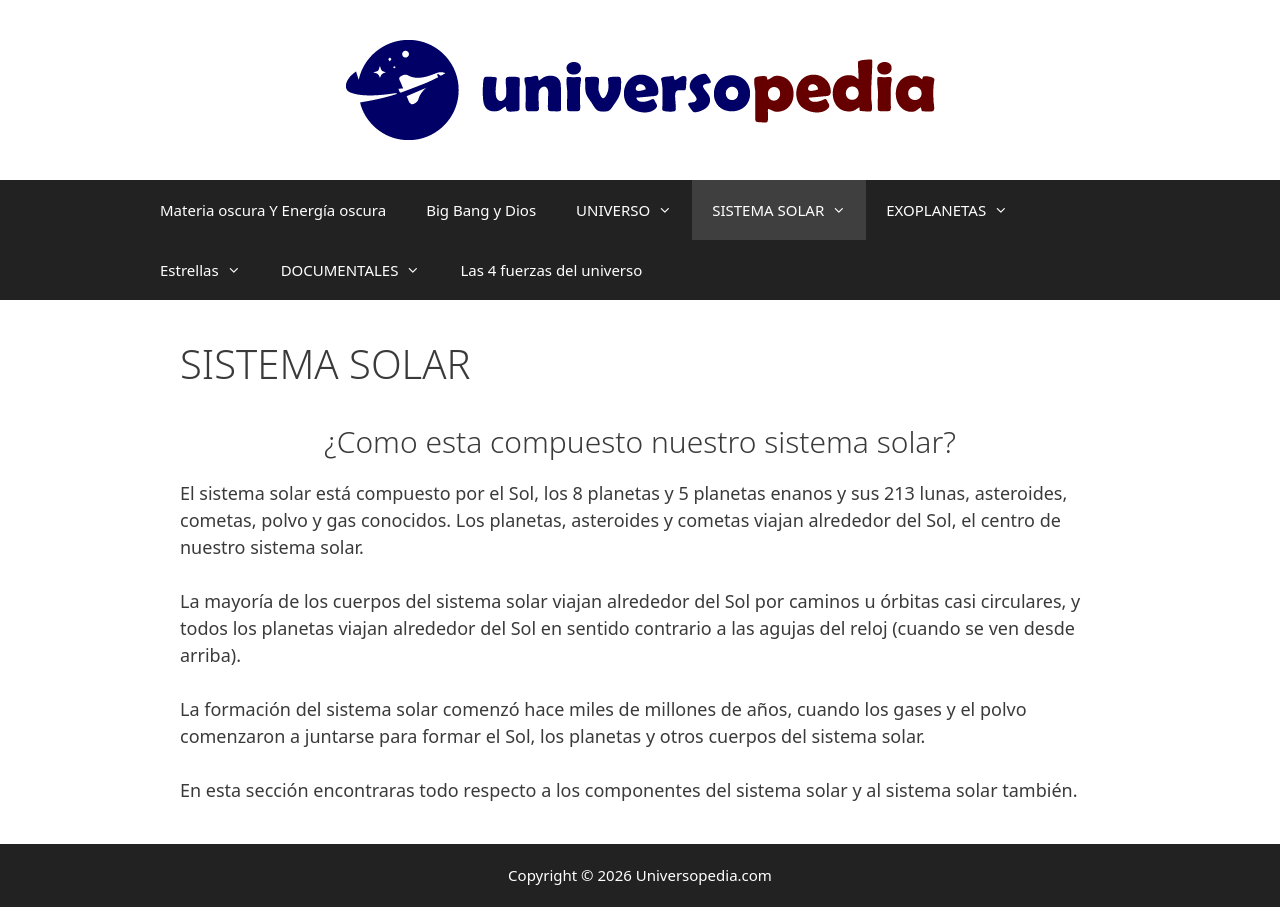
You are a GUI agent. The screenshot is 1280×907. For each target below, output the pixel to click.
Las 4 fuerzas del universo (551, 270)
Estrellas (210, 270)
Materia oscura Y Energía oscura (273, 210)
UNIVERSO (634, 210)
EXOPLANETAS (957, 210)
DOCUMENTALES (361, 270)
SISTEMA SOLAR (789, 210)
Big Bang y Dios (481, 210)
